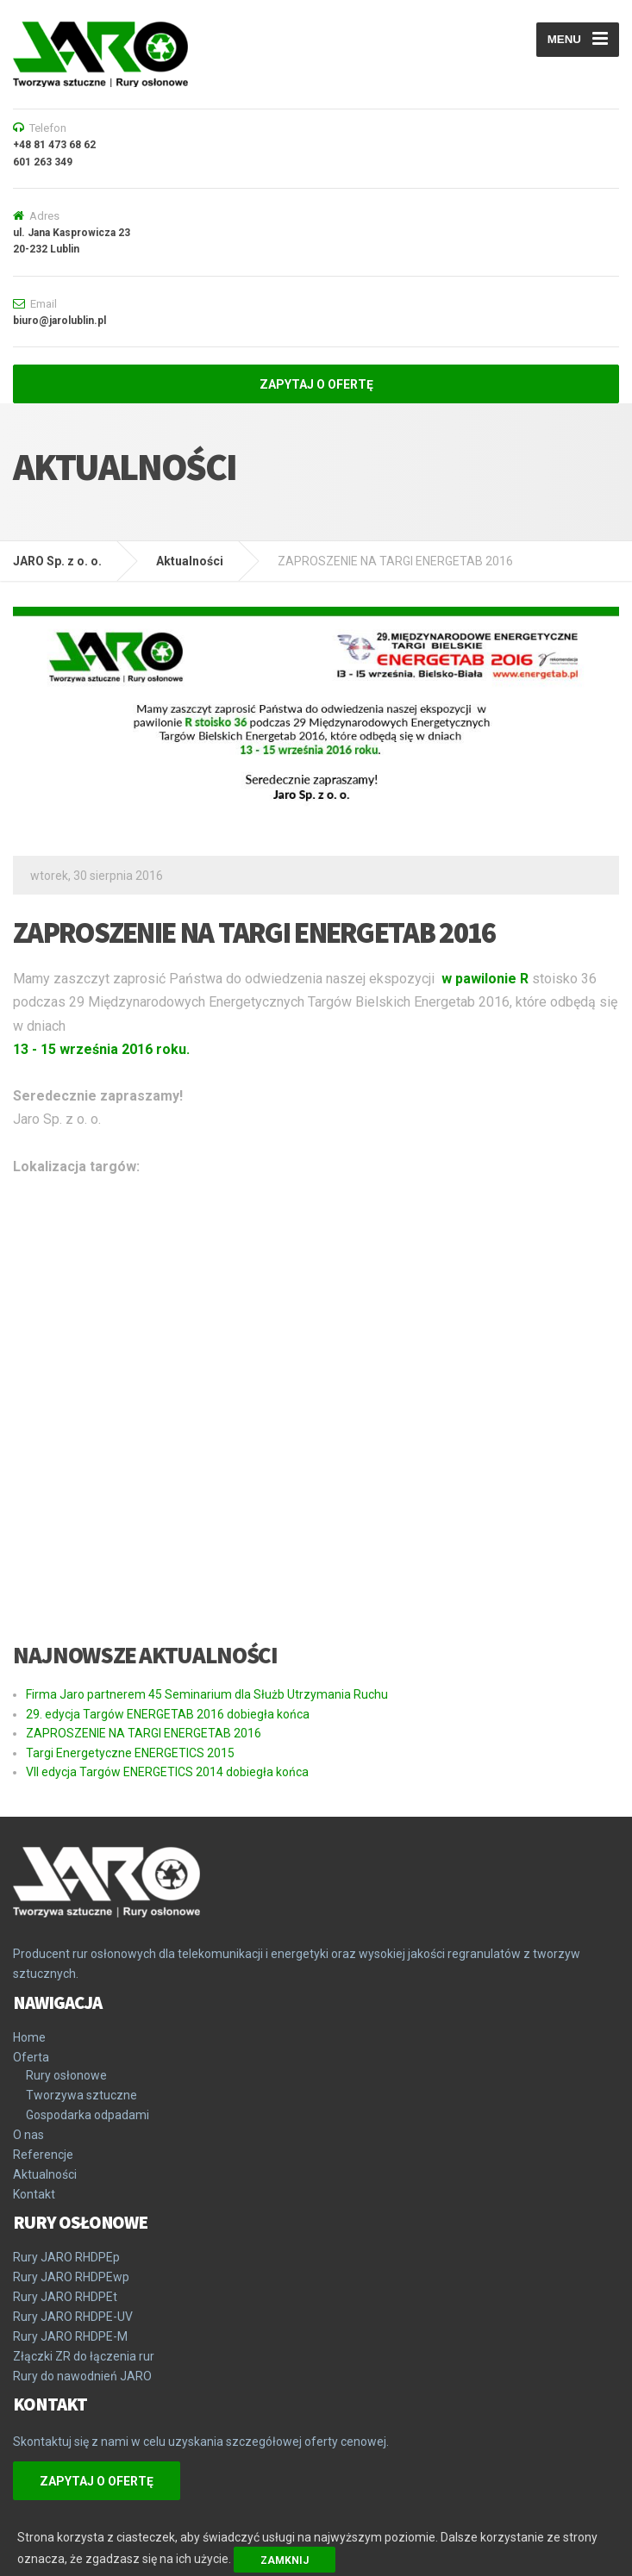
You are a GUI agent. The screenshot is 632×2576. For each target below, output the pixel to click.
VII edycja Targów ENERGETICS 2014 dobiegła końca (167, 1772)
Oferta (31, 2057)
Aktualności (189, 561)
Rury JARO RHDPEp (66, 2257)
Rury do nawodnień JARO (82, 2376)
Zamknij (284, 2560)
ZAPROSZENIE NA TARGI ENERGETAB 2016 (143, 1733)
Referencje (43, 2154)
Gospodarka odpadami (87, 2115)
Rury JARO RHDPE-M (70, 2336)
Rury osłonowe (66, 2075)
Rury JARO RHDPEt (65, 2297)
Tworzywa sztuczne (81, 2095)
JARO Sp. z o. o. (57, 561)
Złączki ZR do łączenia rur (83, 2356)
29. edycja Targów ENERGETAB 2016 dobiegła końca (168, 1714)
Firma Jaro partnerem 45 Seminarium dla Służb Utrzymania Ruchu (207, 1694)
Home (29, 2037)
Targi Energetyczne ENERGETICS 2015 (130, 1753)
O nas (28, 2135)
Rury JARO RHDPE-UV (73, 2316)
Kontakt (34, 2194)
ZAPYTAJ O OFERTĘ (316, 384)
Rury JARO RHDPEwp (71, 2277)
